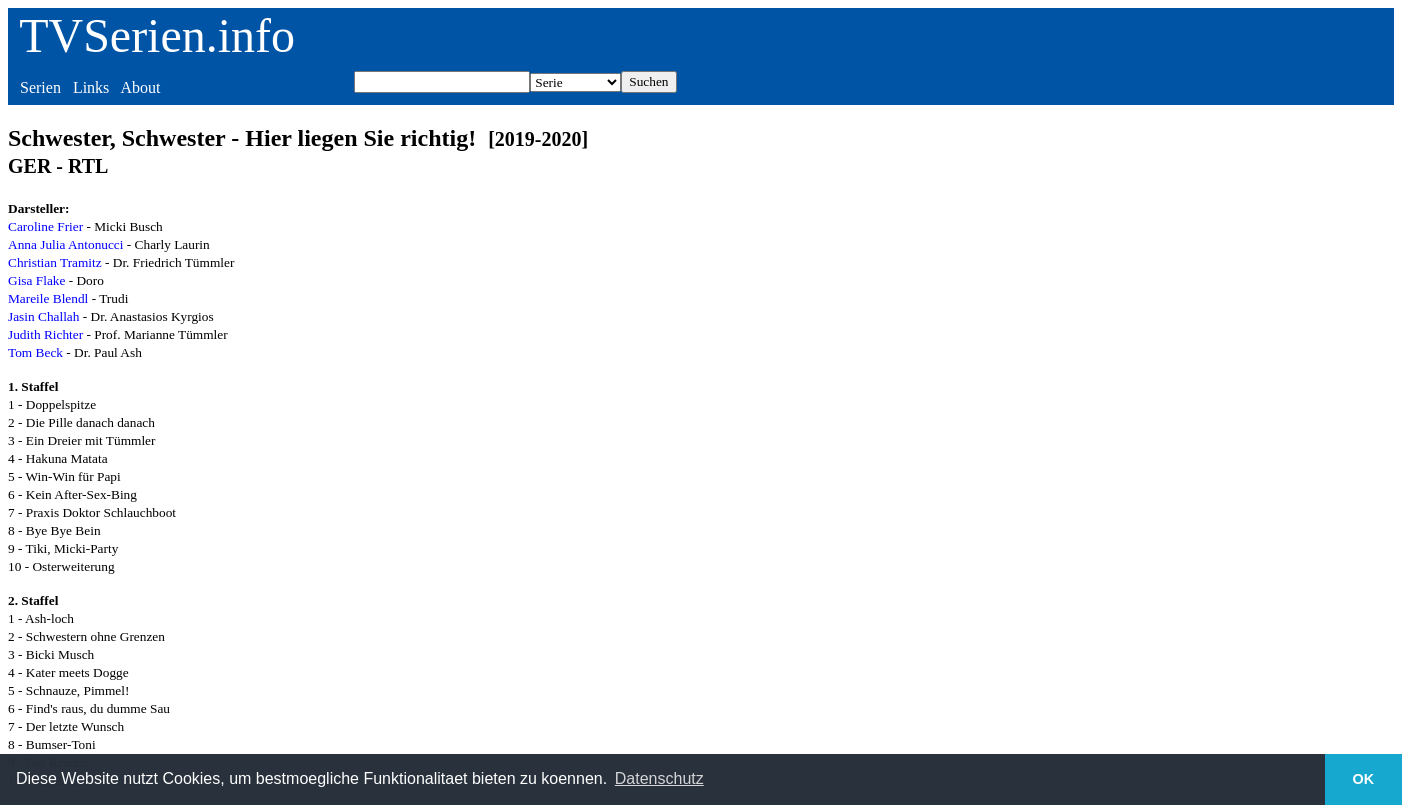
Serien (40, 87)
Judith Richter (45, 334)
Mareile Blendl (48, 298)
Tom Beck (35, 352)
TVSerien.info (157, 35)
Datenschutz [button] (659, 778)
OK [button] (1364, 779)
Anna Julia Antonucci (66, 244)
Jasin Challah (43, 316)
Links (91, 87)
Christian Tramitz (55, 262)
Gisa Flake (36, 280)
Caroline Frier (45, 226)
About (140, 87)
